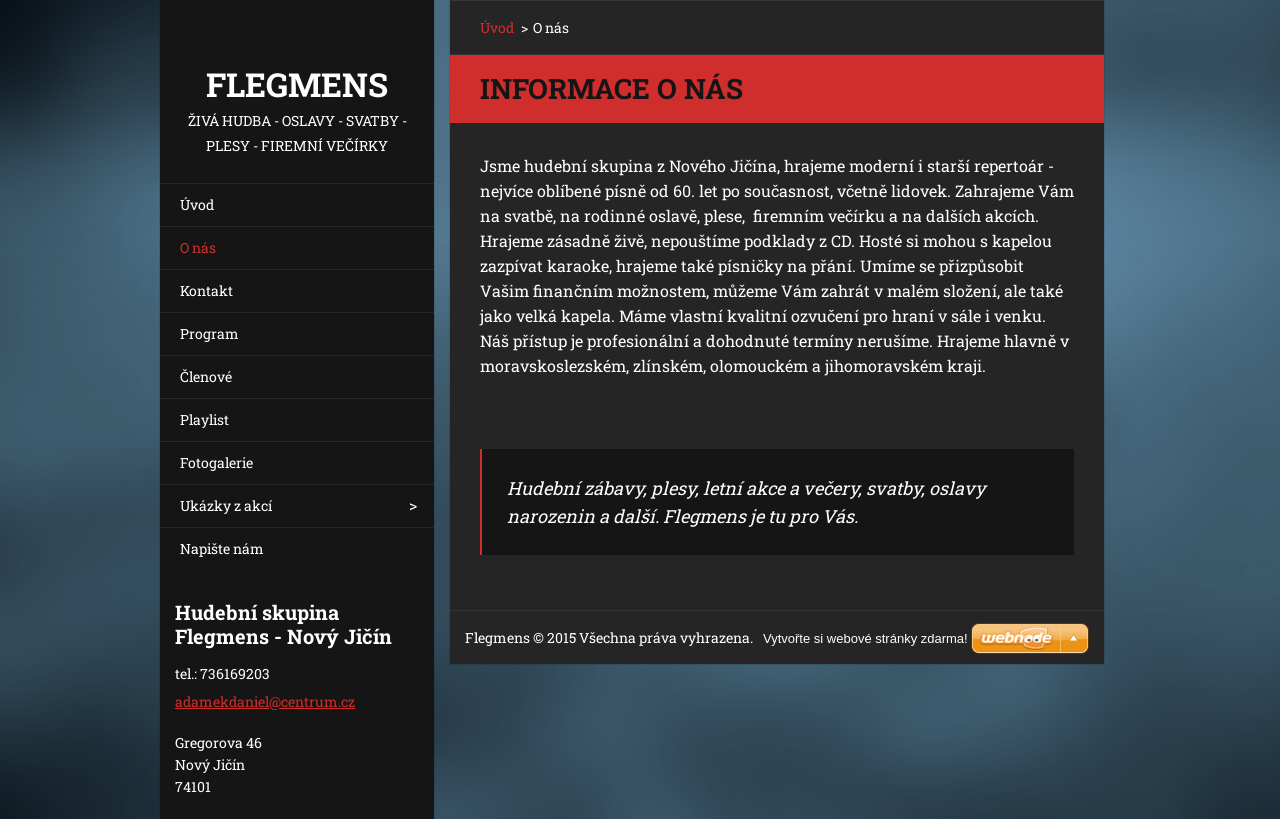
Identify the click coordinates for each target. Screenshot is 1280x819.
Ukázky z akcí (226, 505)
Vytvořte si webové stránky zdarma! (865, 638)
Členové (206, 376)
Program (209, 333)
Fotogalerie (216, 462)
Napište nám (222, 548)
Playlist (204, 419)
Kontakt (206, 290)
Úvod (197, 204)
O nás (198, 247)
